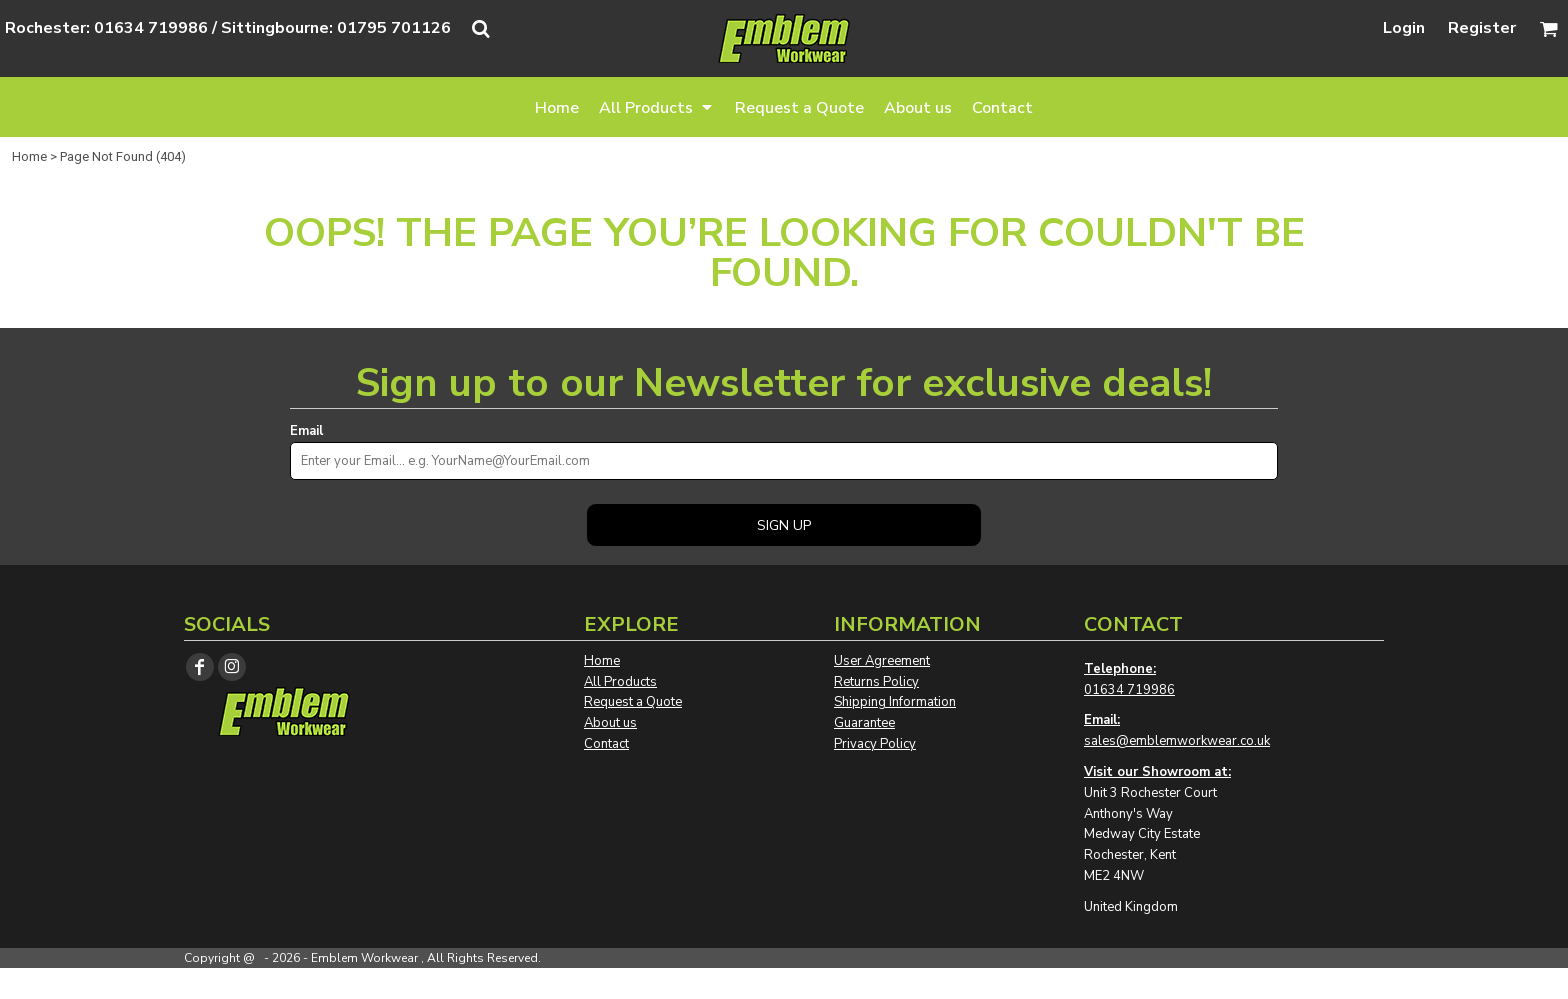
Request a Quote (633, 702)
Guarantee (864, 723)
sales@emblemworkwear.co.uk (1177, 741)
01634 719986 (1129, 690)
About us (610, 723)
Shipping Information (895, 702)
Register (1482, 28)
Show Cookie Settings (784, 983)
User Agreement (882, 661)
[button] (657, 107)
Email (306, 431)
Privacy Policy (875, 744)
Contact (606, 744)
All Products (620, 682)
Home (29, 156)
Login (1404, 28)
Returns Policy (876, 682)
